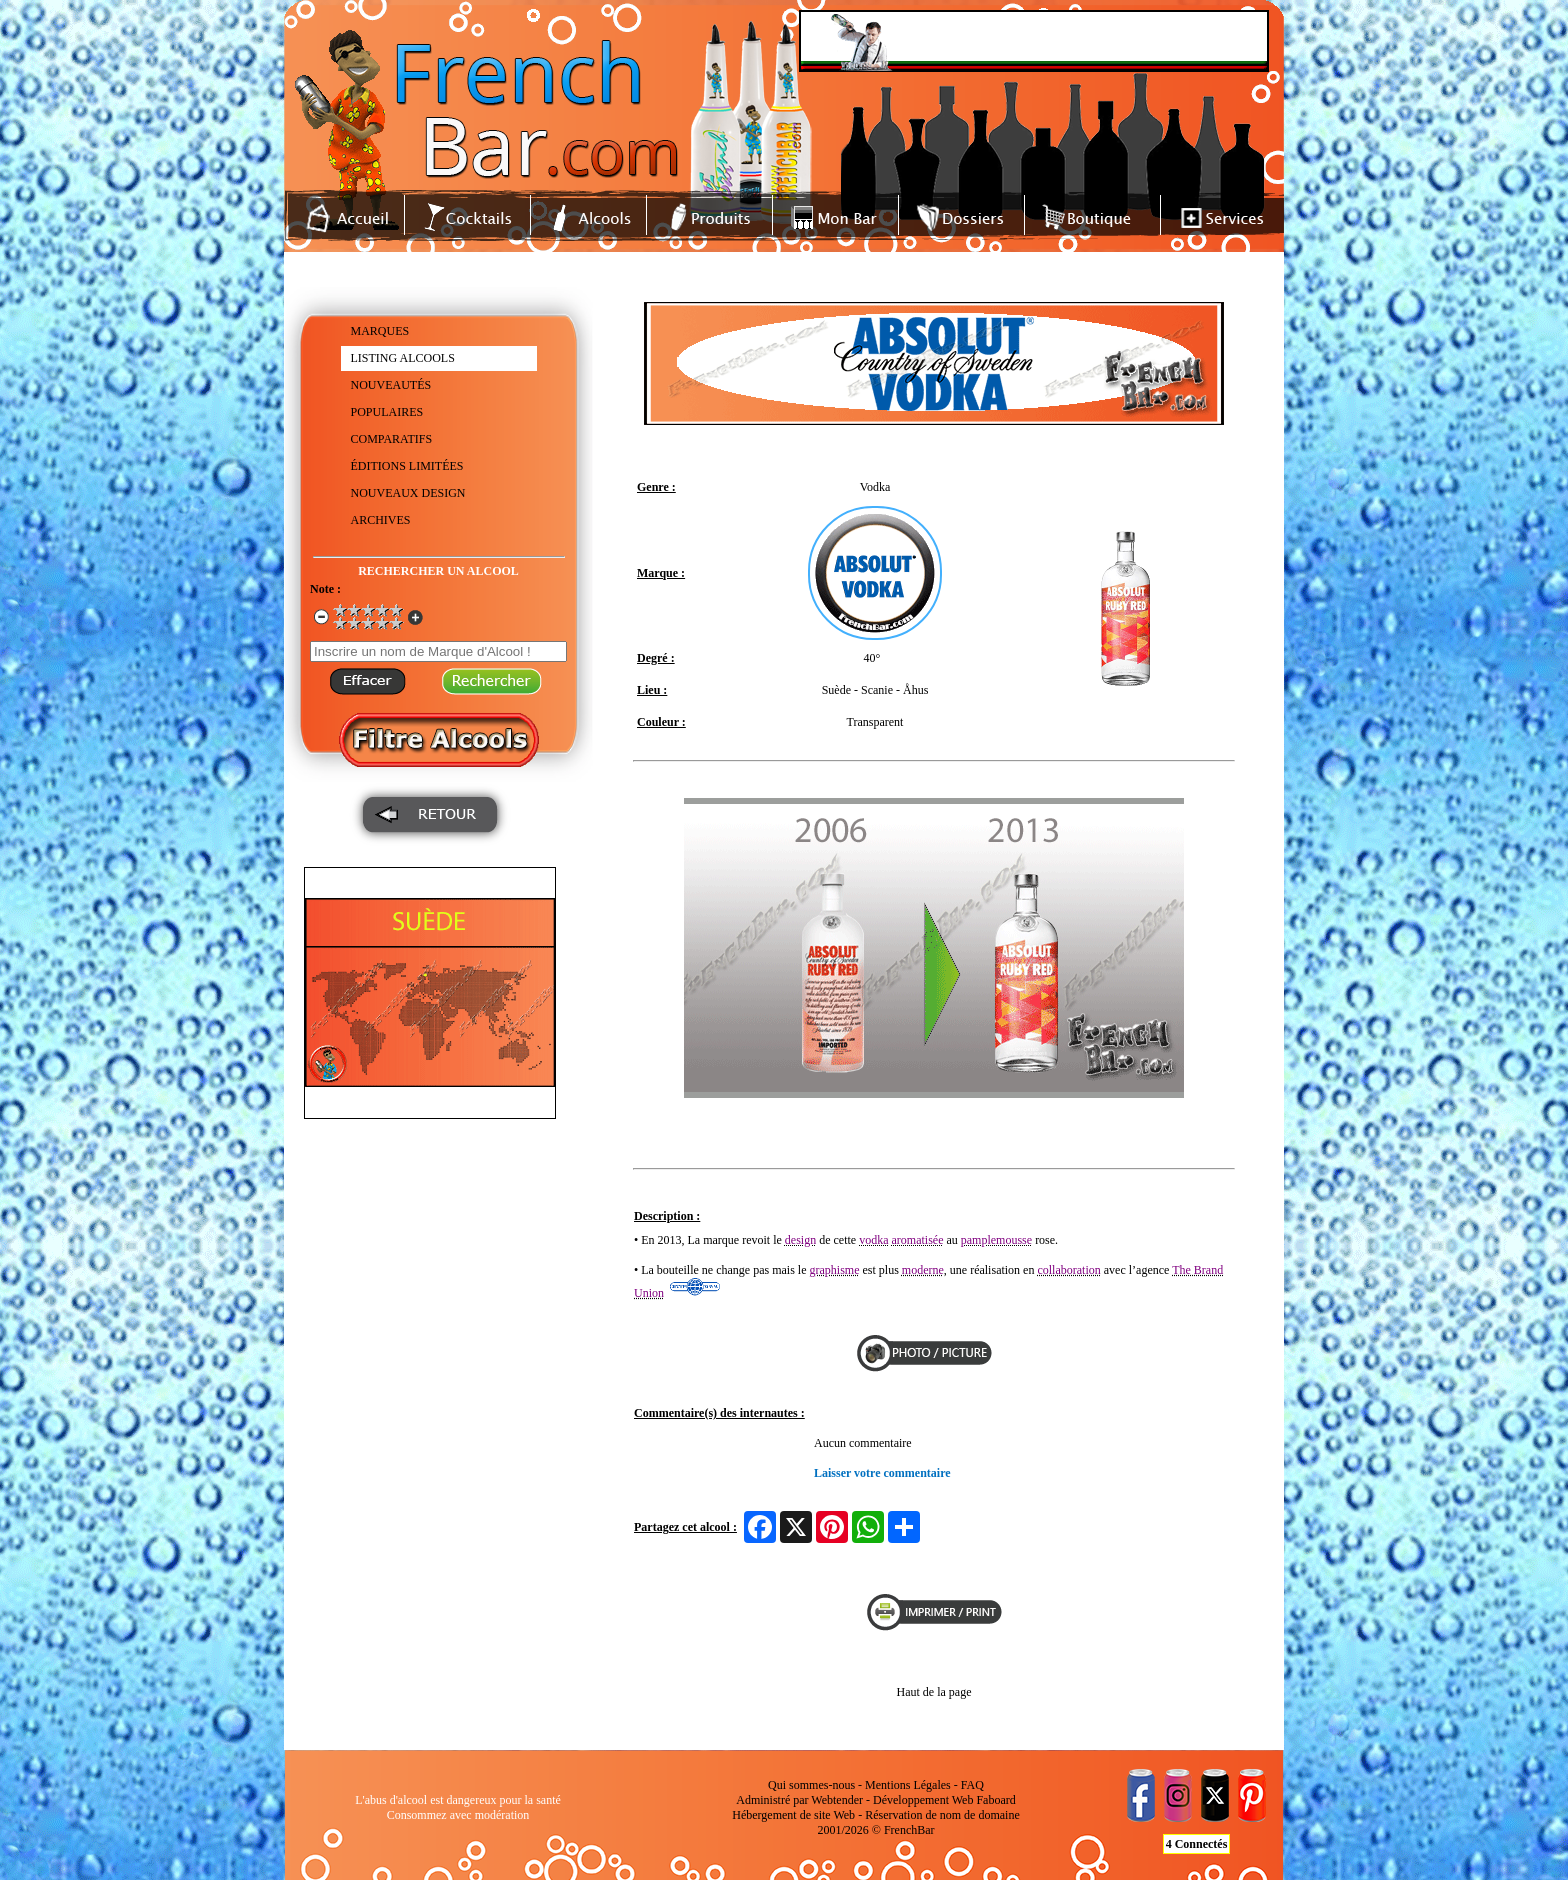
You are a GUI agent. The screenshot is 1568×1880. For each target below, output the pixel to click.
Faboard (995, 1800)
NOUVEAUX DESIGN (408, 493)
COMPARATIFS (392, 439)
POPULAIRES (387, 412)
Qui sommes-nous (811, 1785)
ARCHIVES (381, 520)
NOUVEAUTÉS (391, 385)
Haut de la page (934, 1692)
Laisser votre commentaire (882, 1473)
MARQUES (380, 331)
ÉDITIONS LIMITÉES (407, 466)
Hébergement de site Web (793, 1815)
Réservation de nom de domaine (942, 1815)
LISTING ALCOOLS (403, 358)
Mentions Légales (908, 1785)
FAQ (972, 1785)
